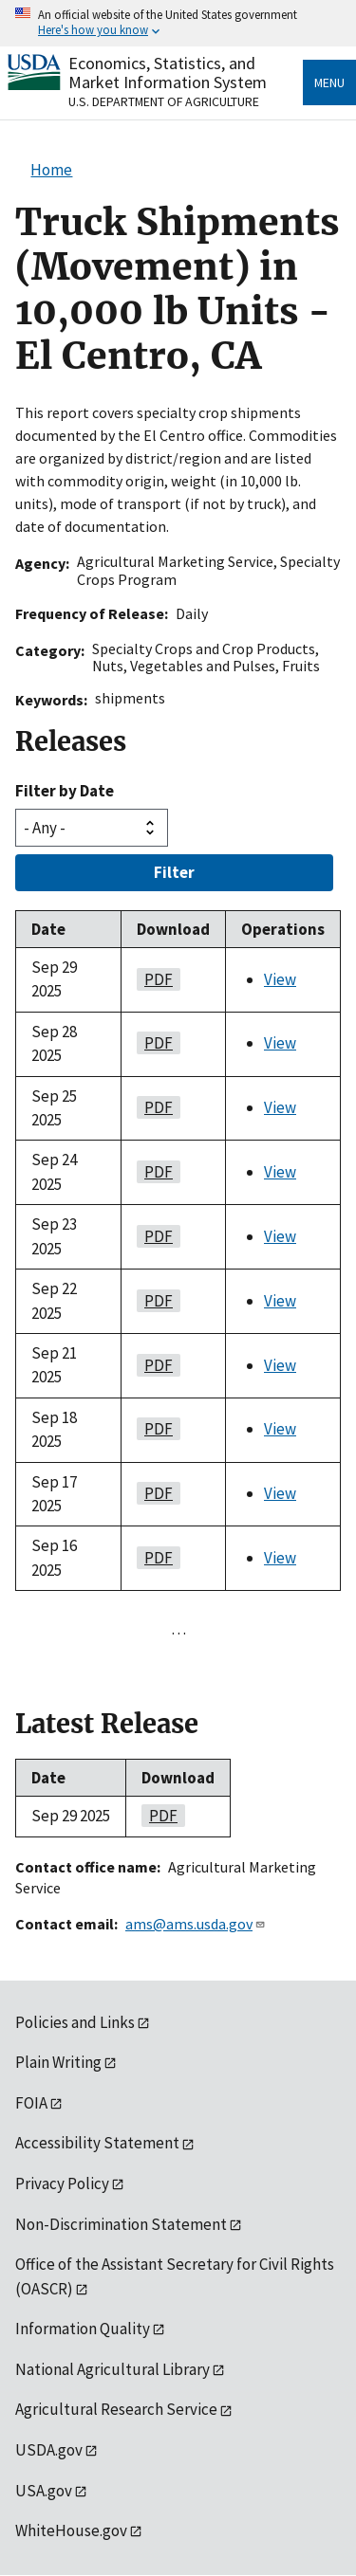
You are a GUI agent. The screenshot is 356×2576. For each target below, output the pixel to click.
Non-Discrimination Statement (121, 2224)
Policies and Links (75, 2022)
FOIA (31, 2102)
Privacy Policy (62, 2183)
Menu (329, 82)
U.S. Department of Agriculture (163, 101)
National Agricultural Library (112, 2369)
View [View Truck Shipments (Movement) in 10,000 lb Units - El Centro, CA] (280, 979)
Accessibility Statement (97, 2142)
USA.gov (43, 2490)
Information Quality (82, 2328)
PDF (155, 979)
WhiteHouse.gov (71, 2530)
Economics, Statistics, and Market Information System (167, 72)
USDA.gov (49, 2449)
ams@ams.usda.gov (195, 1923)
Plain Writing (58, 2062)
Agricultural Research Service (116, 2409)
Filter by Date (64, 790)
